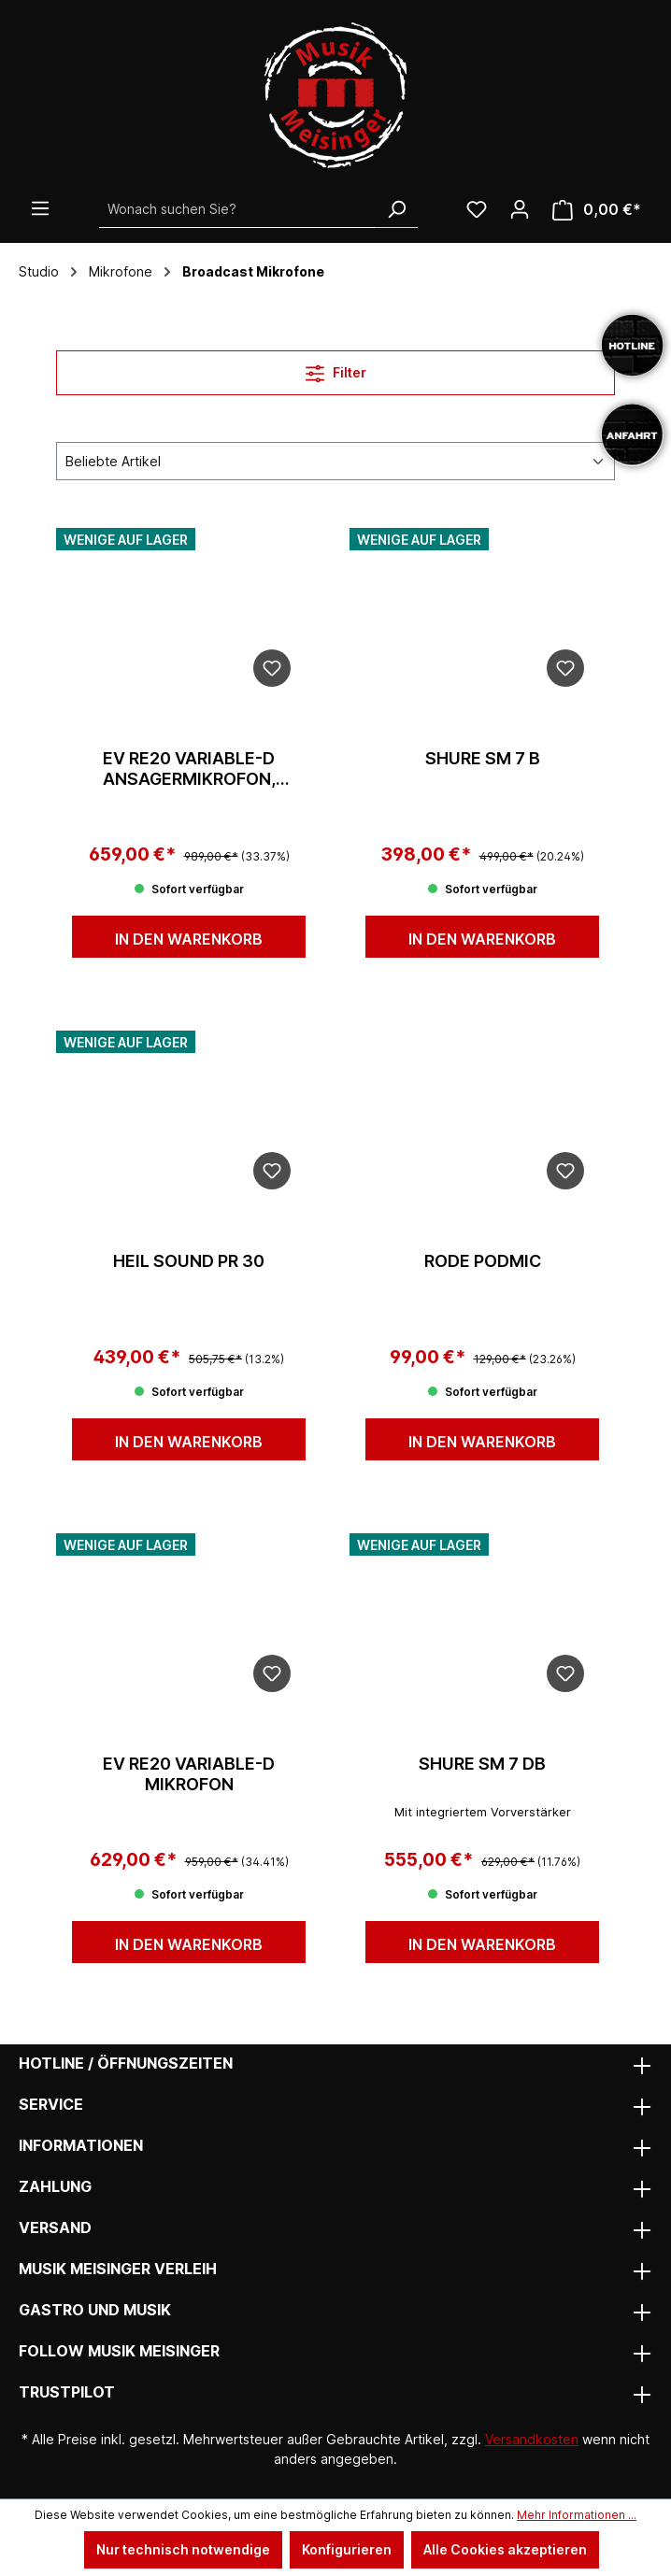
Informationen (81, 2145)
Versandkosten (531, 2439)
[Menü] (40, 208)
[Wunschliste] (476, 209)
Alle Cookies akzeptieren (505, 2549)
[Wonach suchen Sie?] (237, 209)
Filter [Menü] (336, 369)
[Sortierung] (335, 461)
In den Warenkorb (189, 939)
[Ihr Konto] (519, 209)
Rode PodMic (482, 1261)
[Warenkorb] (596, 210)
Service (51, 2104)
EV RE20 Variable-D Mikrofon (189, 1774)
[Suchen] (396, 209)
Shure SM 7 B (482, 758)
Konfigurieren (347, 2549)
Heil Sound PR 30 (188, 1261)
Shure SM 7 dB (482, 1763)
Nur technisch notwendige (183, 2549)
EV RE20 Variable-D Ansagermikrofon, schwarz (189, 769)
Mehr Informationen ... (576, 2515)
